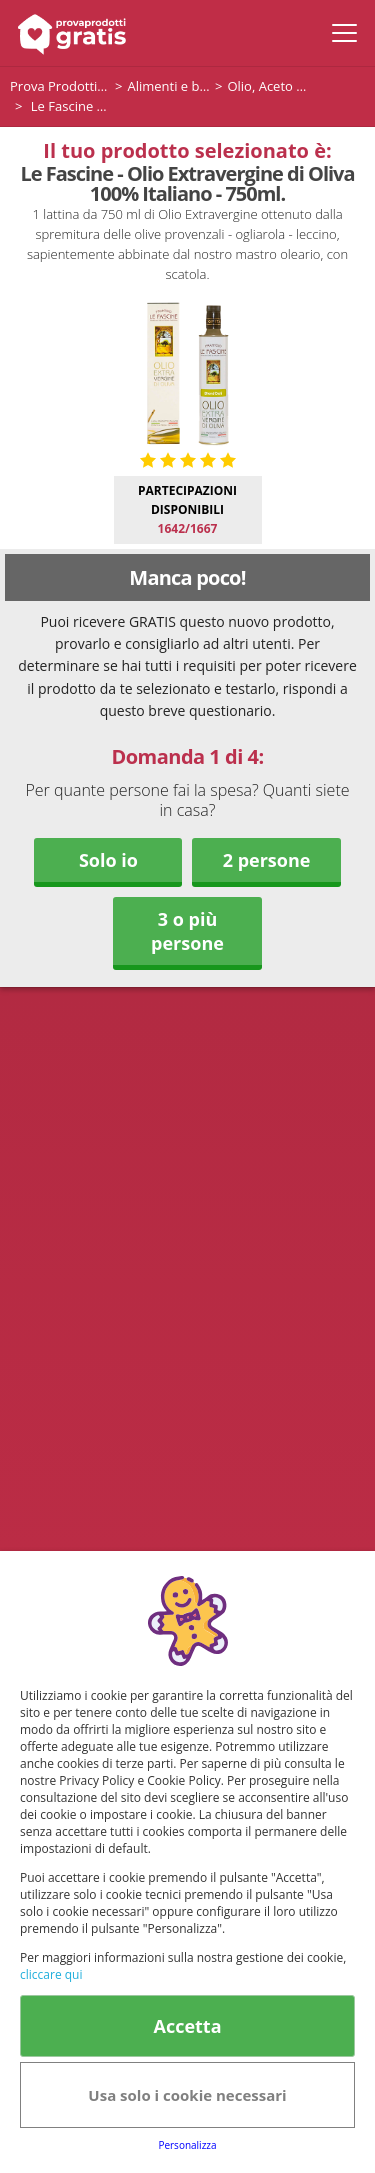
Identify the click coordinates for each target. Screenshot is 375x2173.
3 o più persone (187, 931)
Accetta (187, 2026)
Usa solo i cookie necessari (187, 2095)
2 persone (267, 860)
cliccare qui (51, 1974)
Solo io (108, 860)
